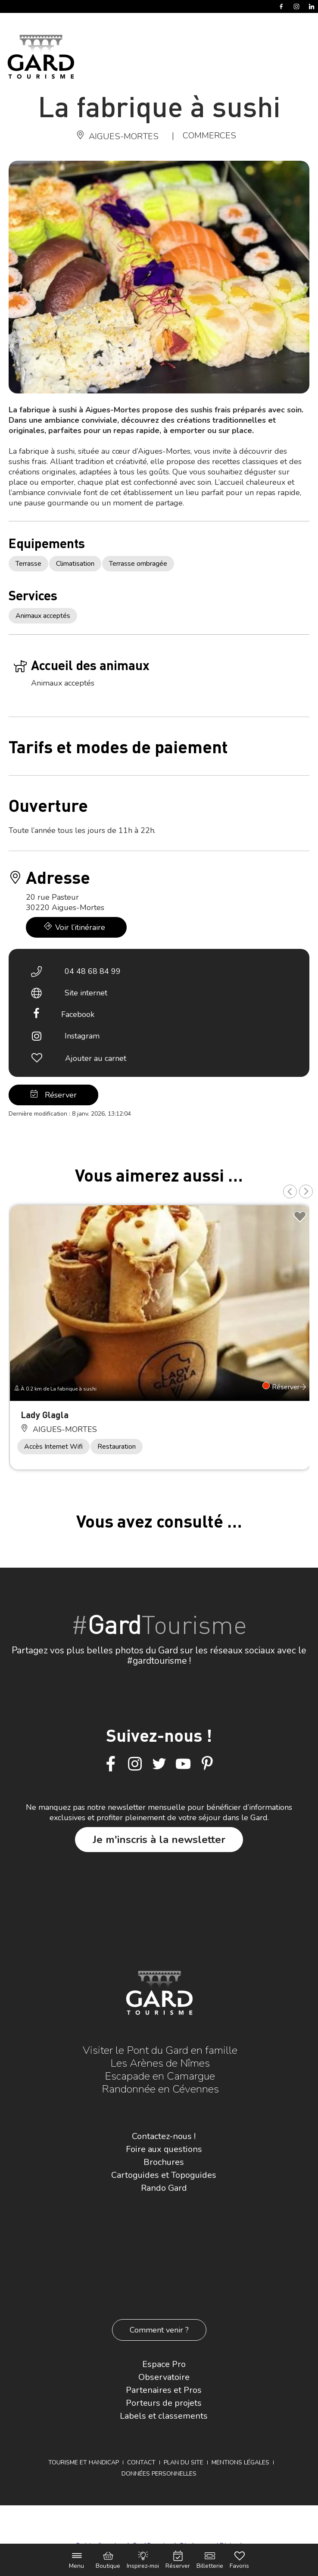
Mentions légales (240, 2462)
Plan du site (183, 2462)
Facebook (77, 1014)
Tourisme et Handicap (83, 2462)
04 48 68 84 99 (93, 971)
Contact (141, 2462)
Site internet (86, 993)
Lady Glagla (45, 1414)
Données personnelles (159, 2474)
